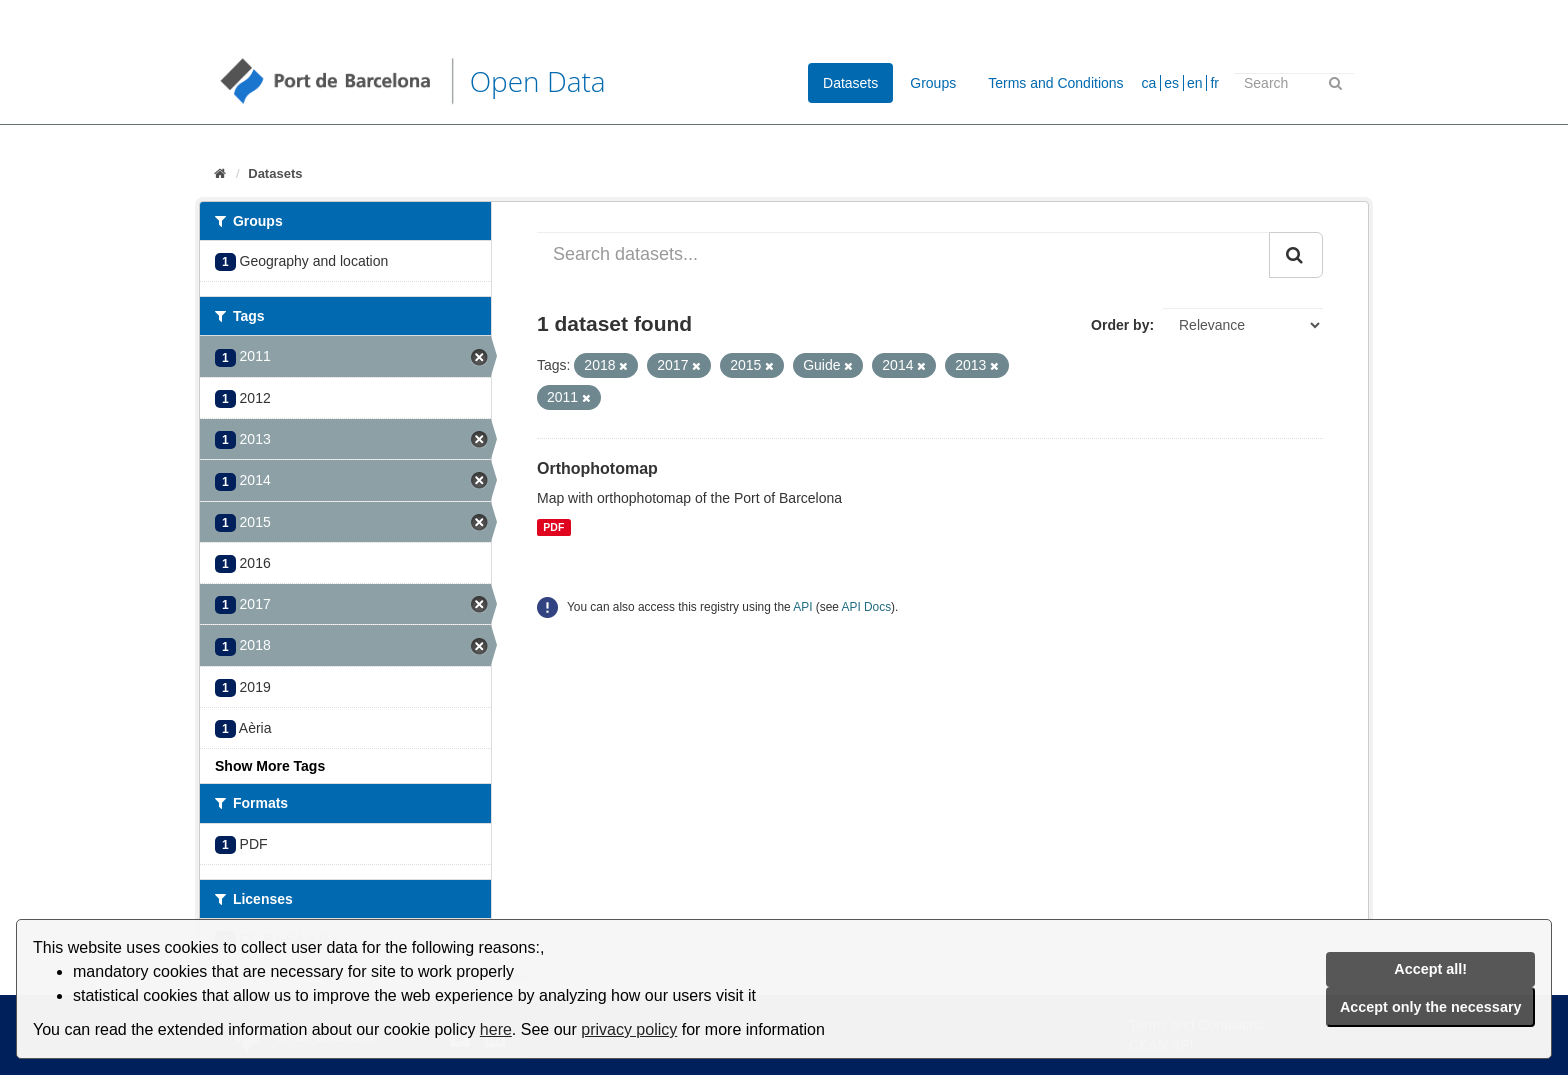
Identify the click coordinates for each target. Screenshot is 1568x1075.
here (496, 1029)
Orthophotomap (597, 468)
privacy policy (629, 1029)
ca (1149, 83)
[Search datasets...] (903, 255)
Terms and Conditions (1055, 83)
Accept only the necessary (1431, 1007)
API (802, 607)
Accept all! (1430, 969)
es (1171, 83)
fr (1214, 83)
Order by (1120, 325)
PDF (553, 527)
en (1195, 83)
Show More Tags (270, 766)
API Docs (867, 607)
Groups (933, 83)
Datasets (850, 83)
